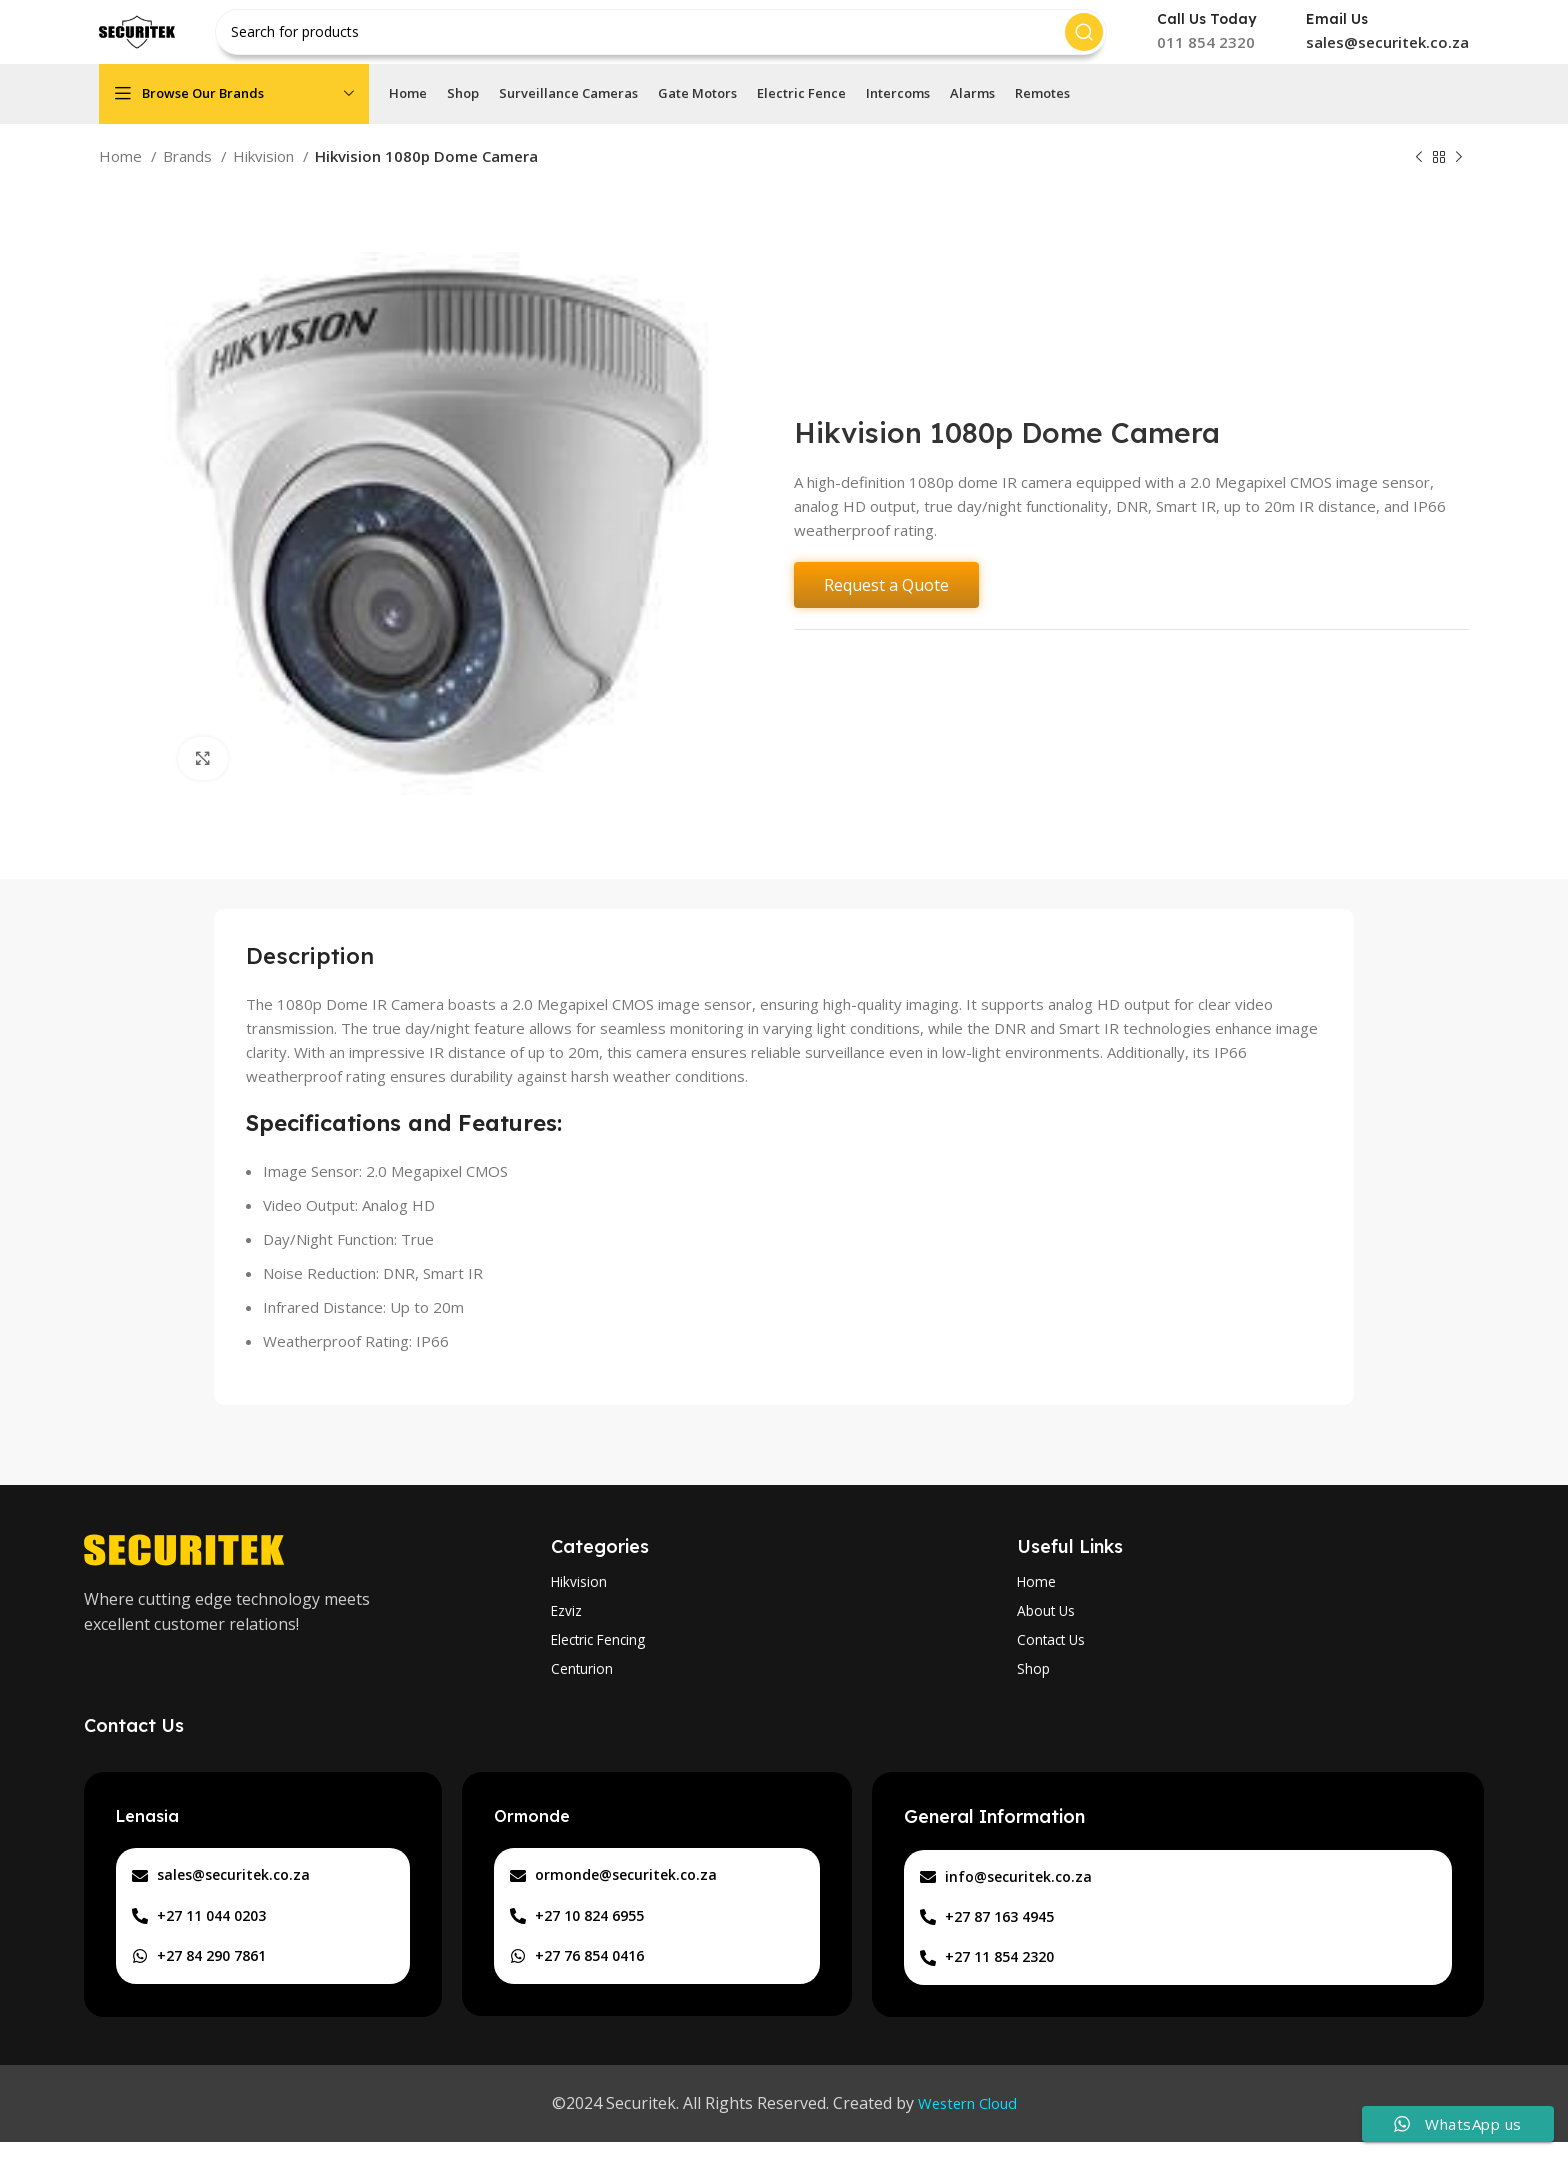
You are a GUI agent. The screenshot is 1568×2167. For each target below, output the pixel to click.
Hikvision (265, 172)
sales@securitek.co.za (1387, 50)
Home (122, 172)
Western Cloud (967, 2128)
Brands (189, 172)
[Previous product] (1419, 174)
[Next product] (1459, 174)
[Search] (672, 40)
